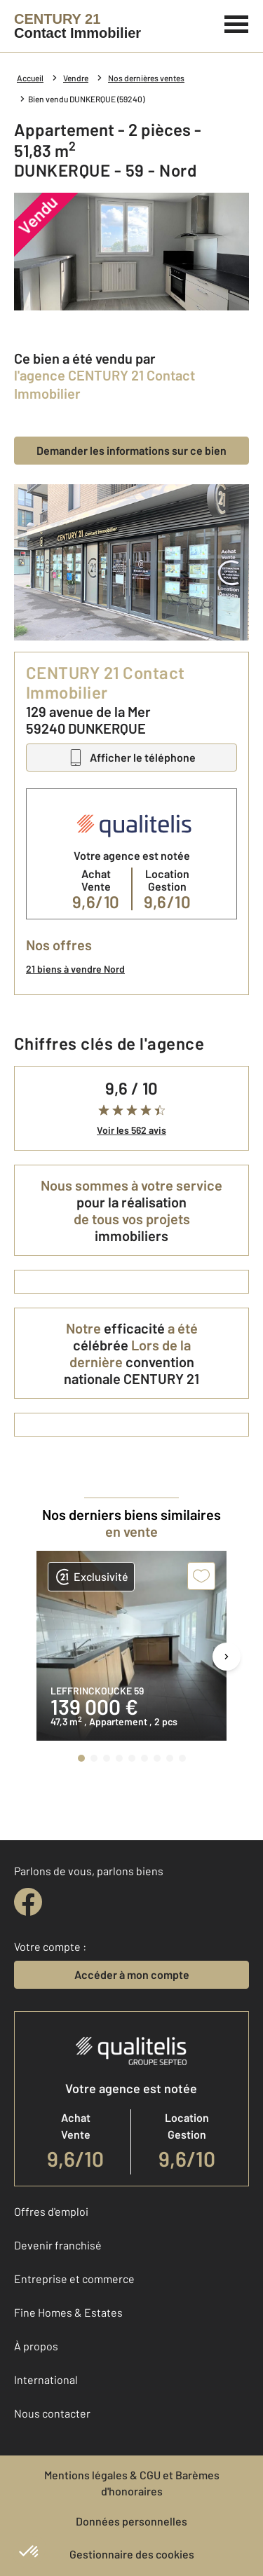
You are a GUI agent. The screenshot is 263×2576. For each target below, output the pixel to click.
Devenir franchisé (58, 2245)
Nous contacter (52, 2413)
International (46, 2379)
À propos (36, 2345)
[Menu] (236, 22)
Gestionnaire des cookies (131, 2554)
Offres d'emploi (51, 2211)
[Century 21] (77, 26)
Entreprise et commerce (74, 2278)
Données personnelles (131, 2521)
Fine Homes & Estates (68, 2312)
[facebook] (28, 1902)
